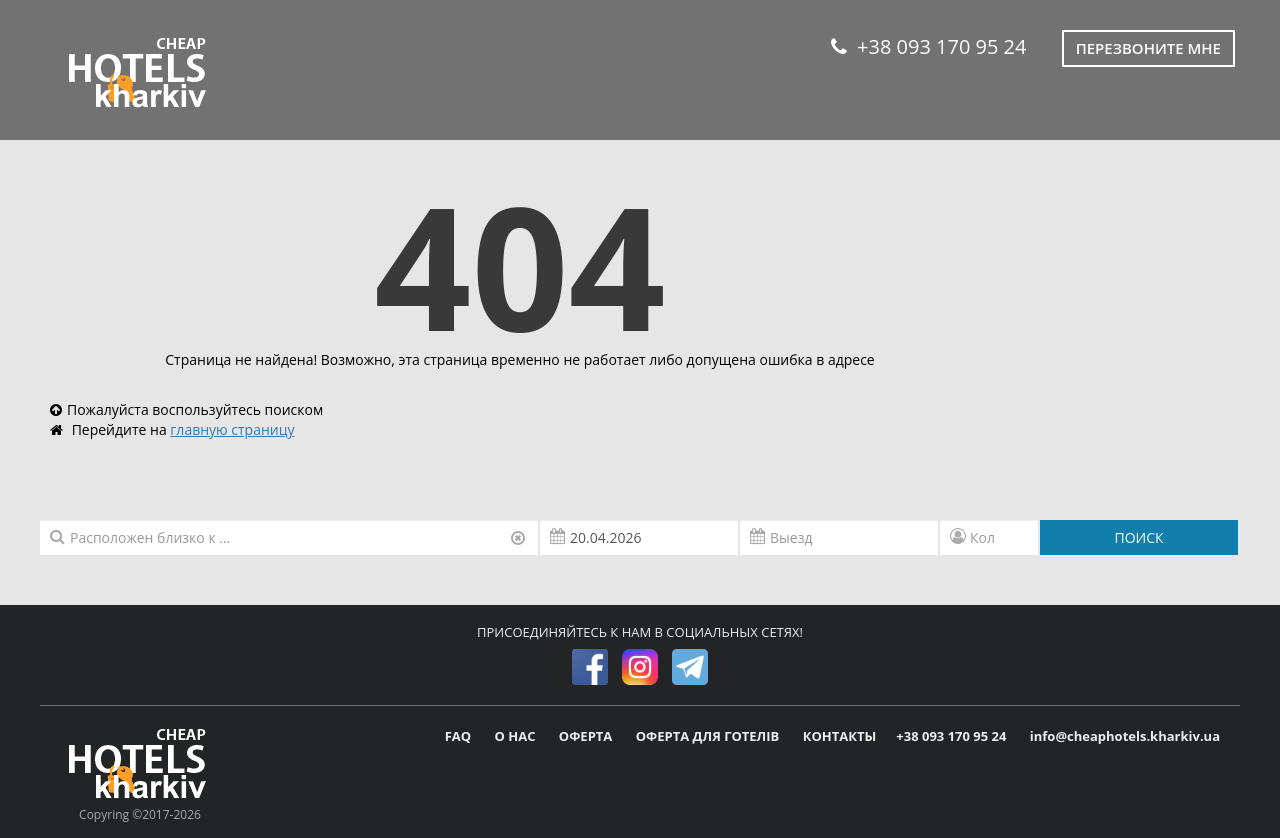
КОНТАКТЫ (840, 736)
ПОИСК (1138, 537)
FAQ (460, 736)
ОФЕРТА (587, 736)
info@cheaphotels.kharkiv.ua (1125, 736)
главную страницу (232, 429)
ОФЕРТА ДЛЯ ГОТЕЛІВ (709, 736)
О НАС (517, 736)
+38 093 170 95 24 (928, 46)
